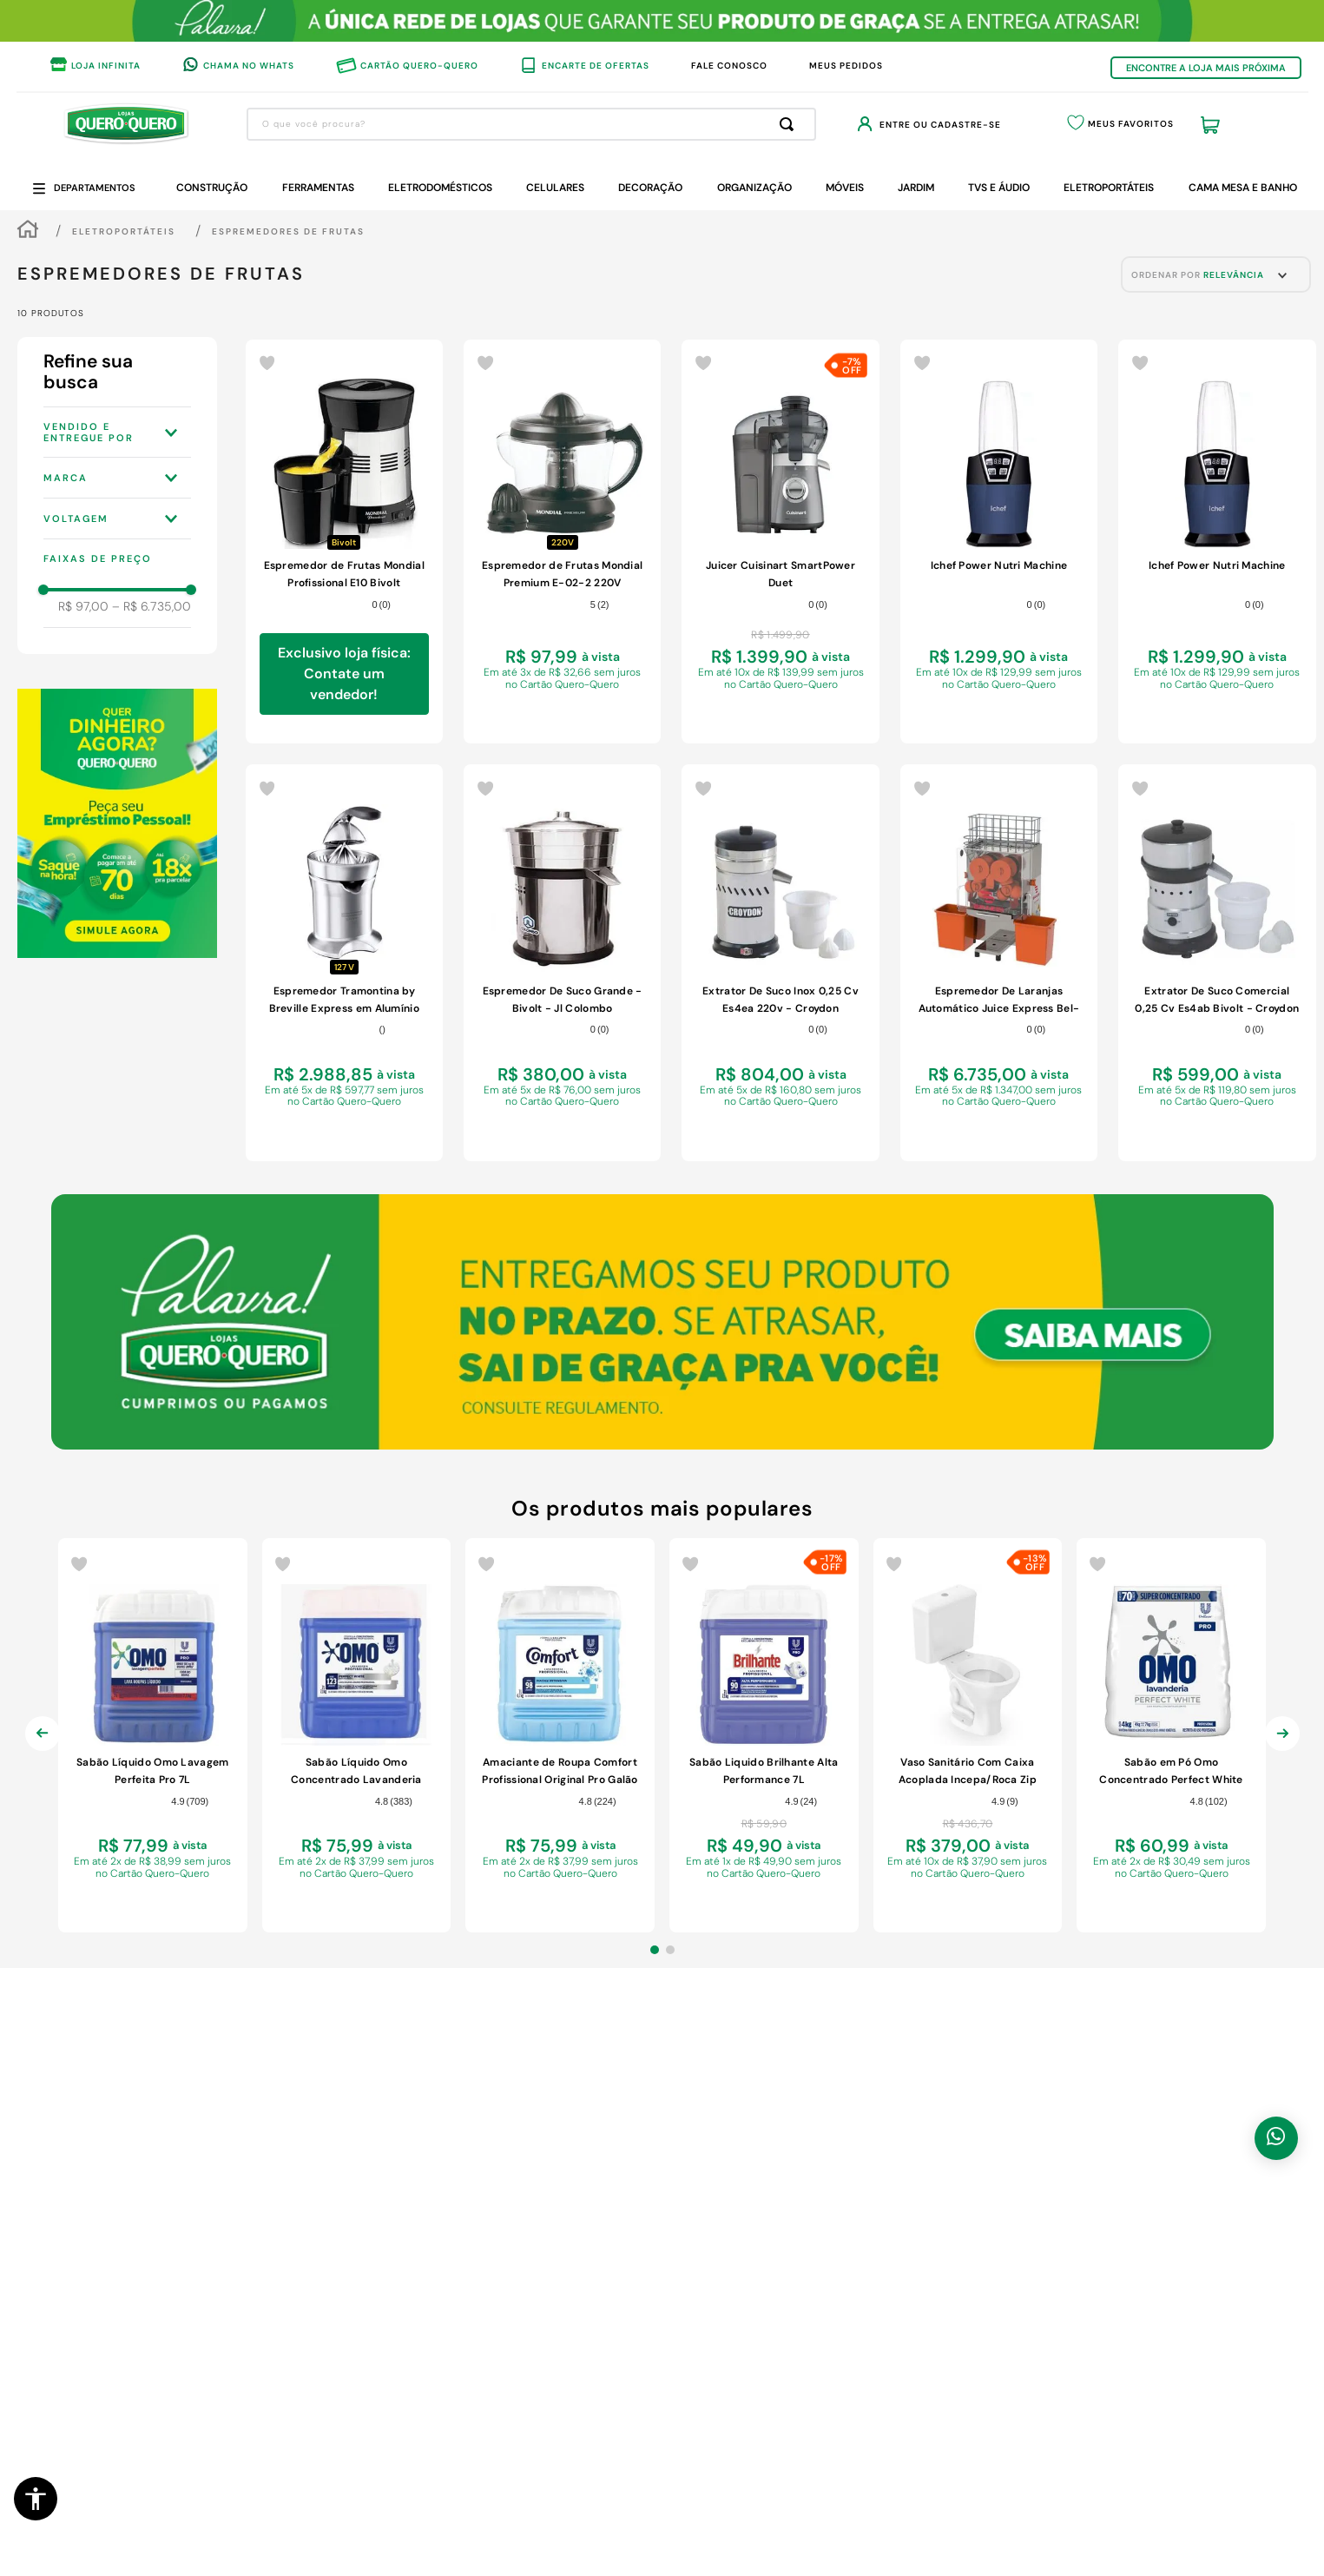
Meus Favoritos (1131, 123)
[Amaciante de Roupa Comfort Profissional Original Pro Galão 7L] (560, 1735)
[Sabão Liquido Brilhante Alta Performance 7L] (764, 1735)
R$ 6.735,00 (151, 606)
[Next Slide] (1282, 1747)
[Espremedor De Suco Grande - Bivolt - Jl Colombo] (562, 962)
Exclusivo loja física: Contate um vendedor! (344, 673)
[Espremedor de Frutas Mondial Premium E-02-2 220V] (562, 541)
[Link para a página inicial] (28, 231)
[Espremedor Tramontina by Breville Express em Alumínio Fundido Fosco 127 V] (344, 962)
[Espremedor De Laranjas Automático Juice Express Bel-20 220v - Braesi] (999, 962)
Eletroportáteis (123, 231)
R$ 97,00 (83, 606)
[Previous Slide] (42, 1747)
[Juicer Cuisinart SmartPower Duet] (780, 541)
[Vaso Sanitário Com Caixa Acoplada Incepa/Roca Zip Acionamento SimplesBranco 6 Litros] (968, 1735)
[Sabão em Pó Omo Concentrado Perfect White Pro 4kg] (1171, 1735)
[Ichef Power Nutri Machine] (999, 541)
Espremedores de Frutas (288, 231)
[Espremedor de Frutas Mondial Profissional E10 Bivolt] (344, 541)
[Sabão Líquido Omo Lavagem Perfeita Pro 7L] (153, 1735)
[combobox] (531, 124)
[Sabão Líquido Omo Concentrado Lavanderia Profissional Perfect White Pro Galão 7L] (357, 1735)
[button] (35, 2498)
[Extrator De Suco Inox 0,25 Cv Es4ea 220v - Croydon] (780, 962)
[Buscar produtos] (790, 124)
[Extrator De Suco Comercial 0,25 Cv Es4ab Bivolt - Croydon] (1216, 962)
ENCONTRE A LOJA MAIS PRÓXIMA (1206, 68)
